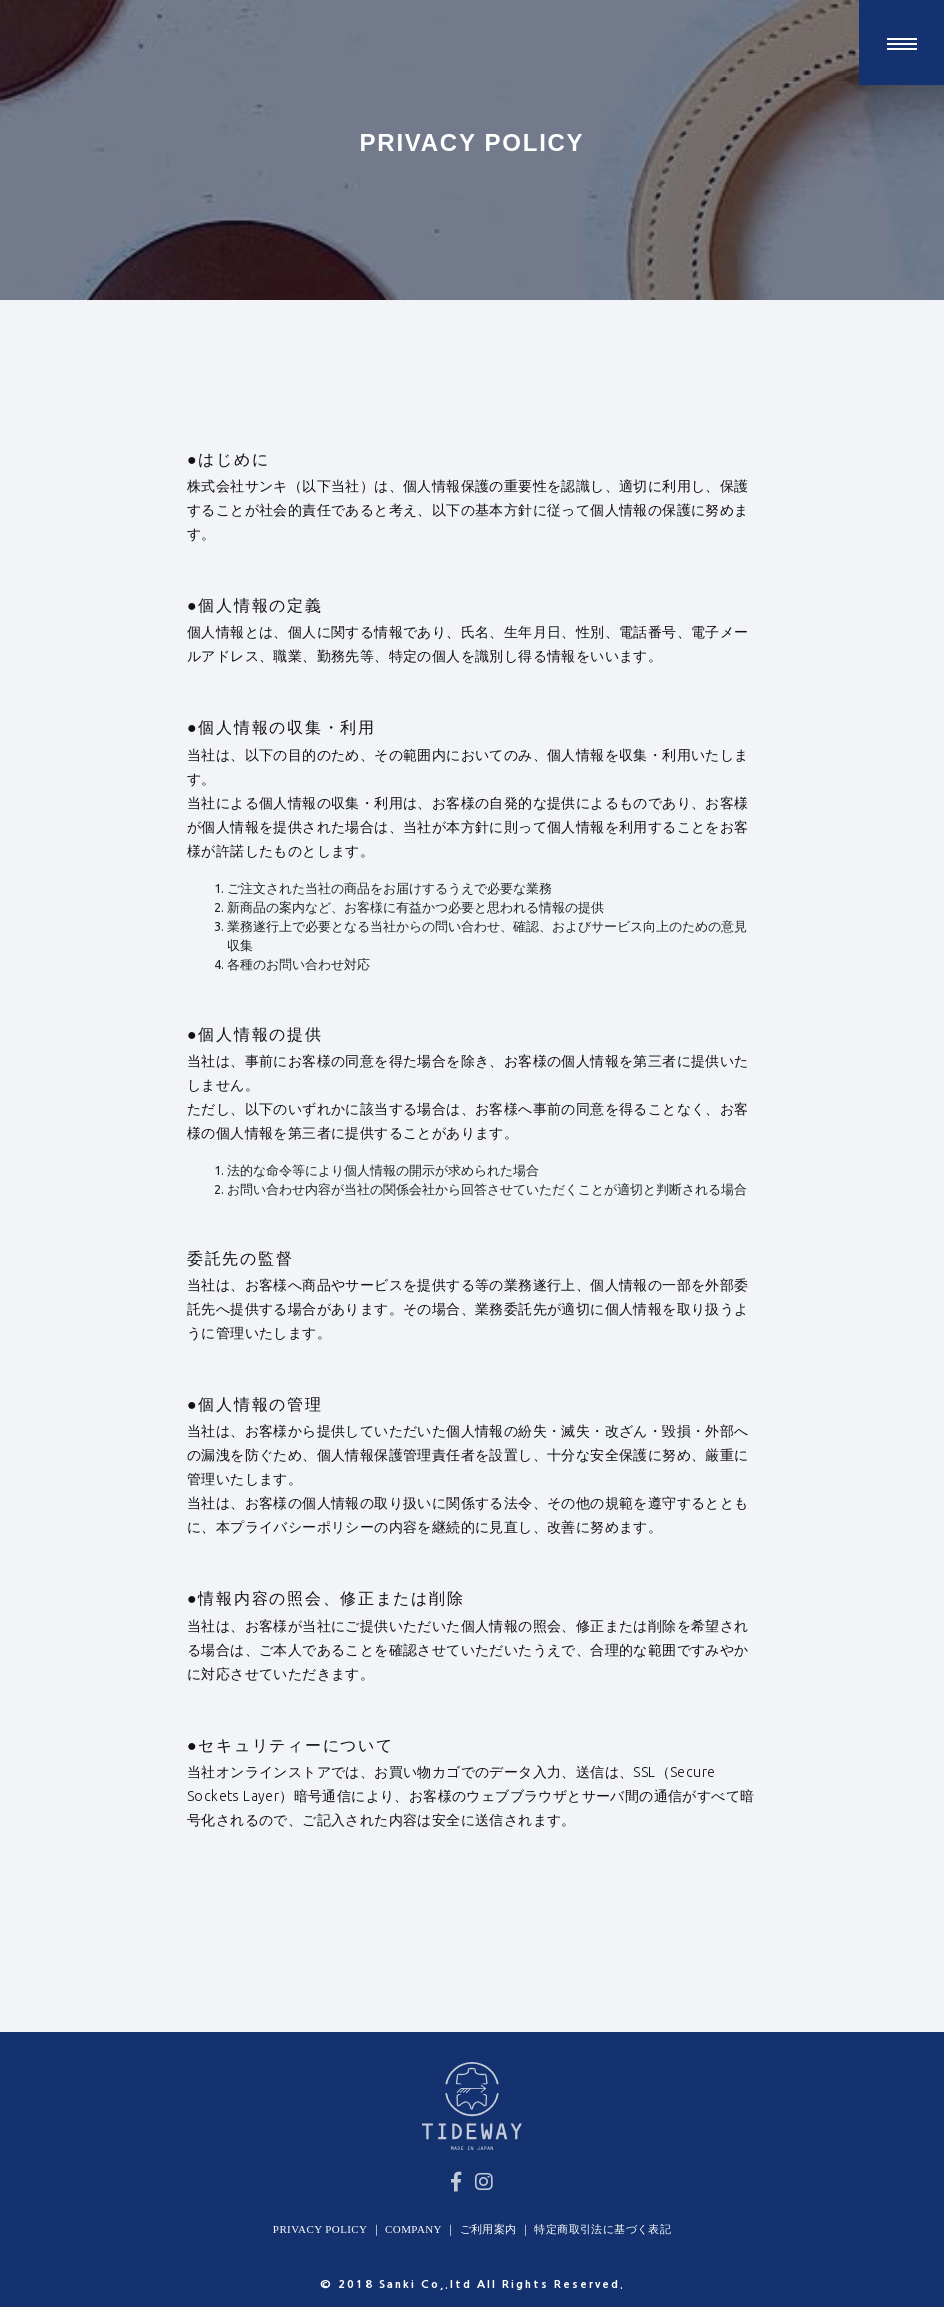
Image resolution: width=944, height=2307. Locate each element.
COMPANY (413, 2229)
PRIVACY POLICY (320, 2229)
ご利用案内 (488, 2229)
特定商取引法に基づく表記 (602, 2229)
